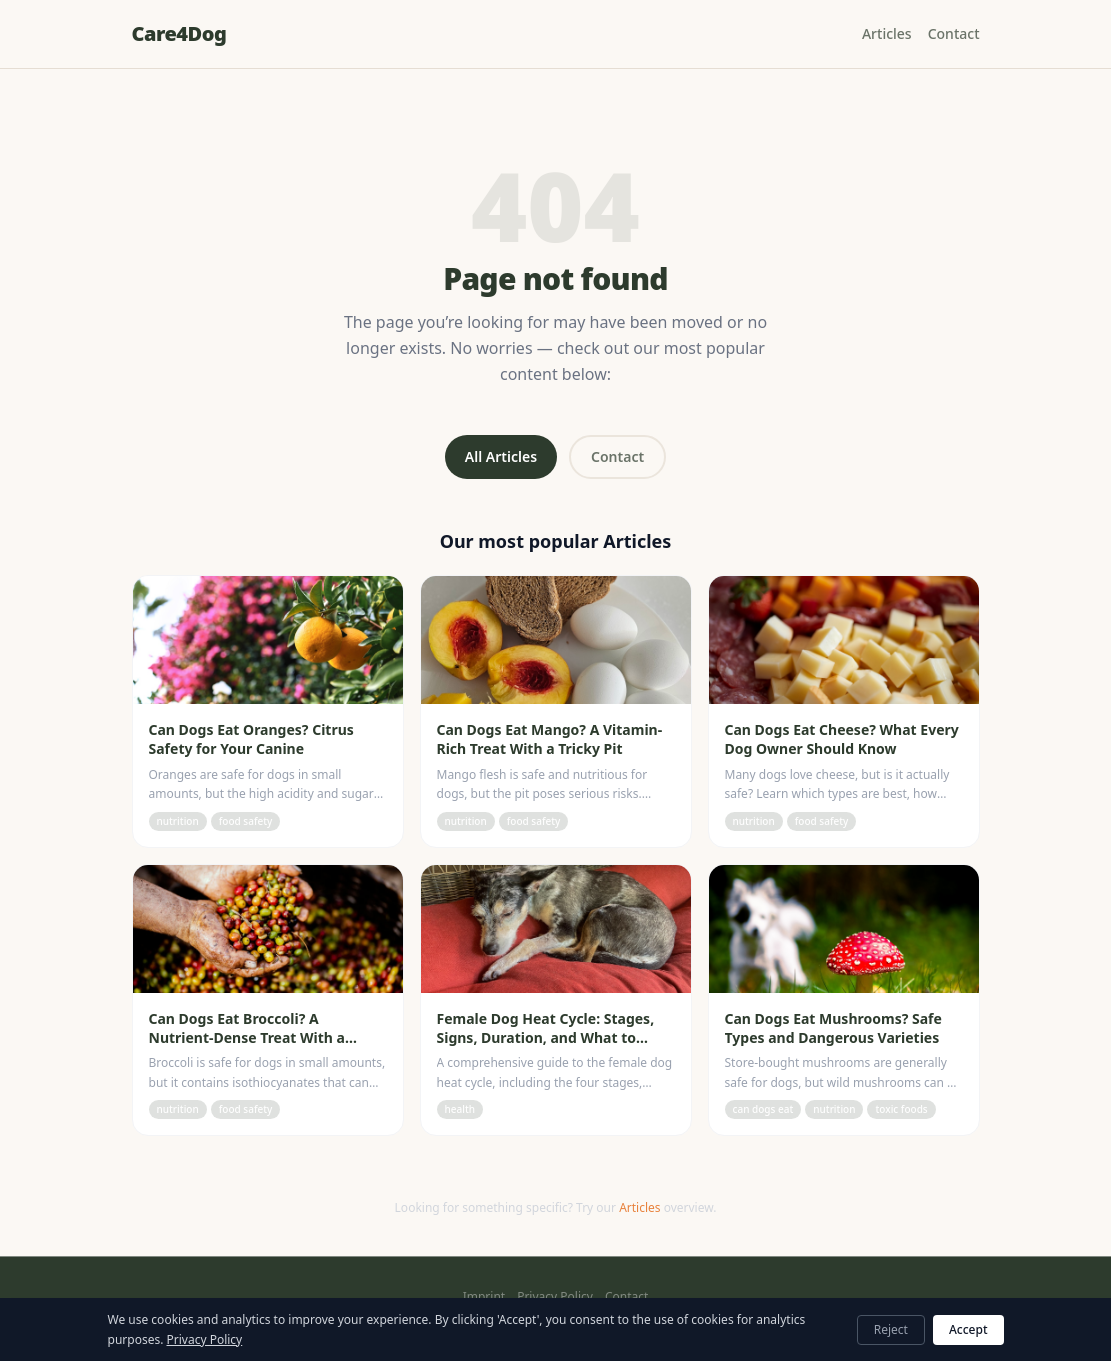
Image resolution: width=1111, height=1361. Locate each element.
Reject (891, 1329)
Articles (887, 33)
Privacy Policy (555, 1297)
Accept (968, 1329)
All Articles (501, 456)
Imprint (484, 1297)
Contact (954, 33)
